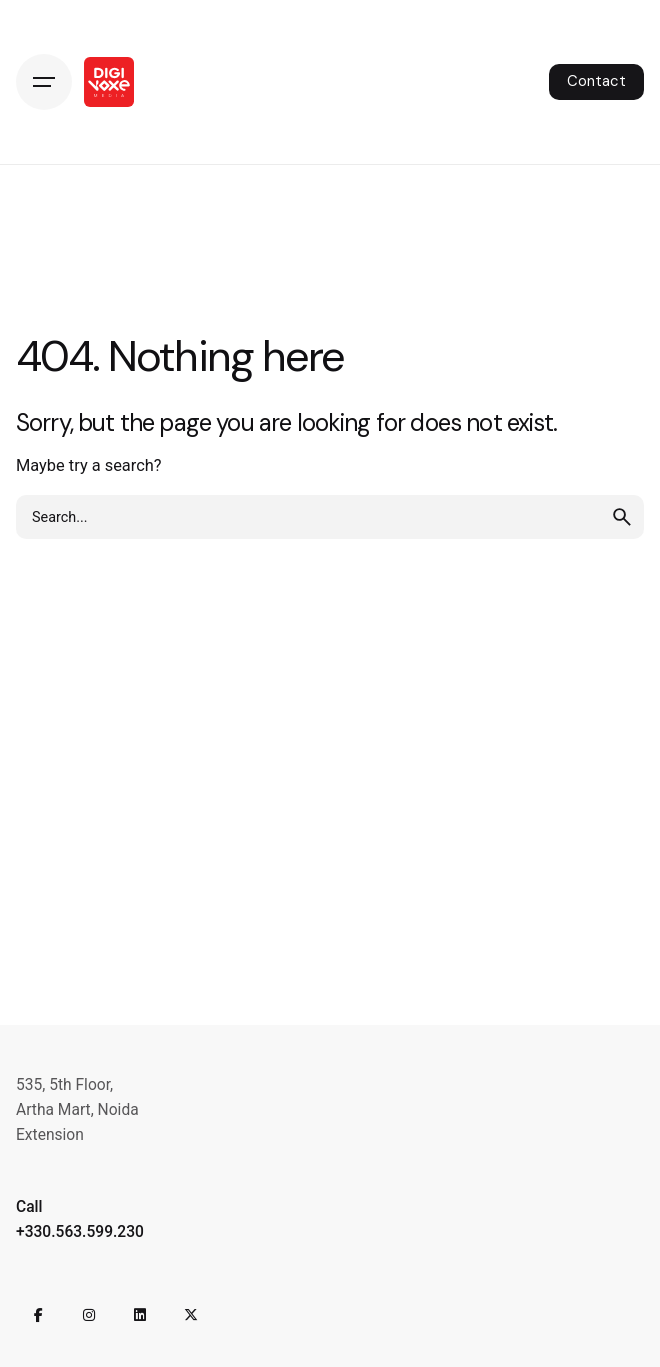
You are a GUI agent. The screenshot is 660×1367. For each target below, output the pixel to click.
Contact (596, 81)
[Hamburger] (44, 82)
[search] (622, 517)
